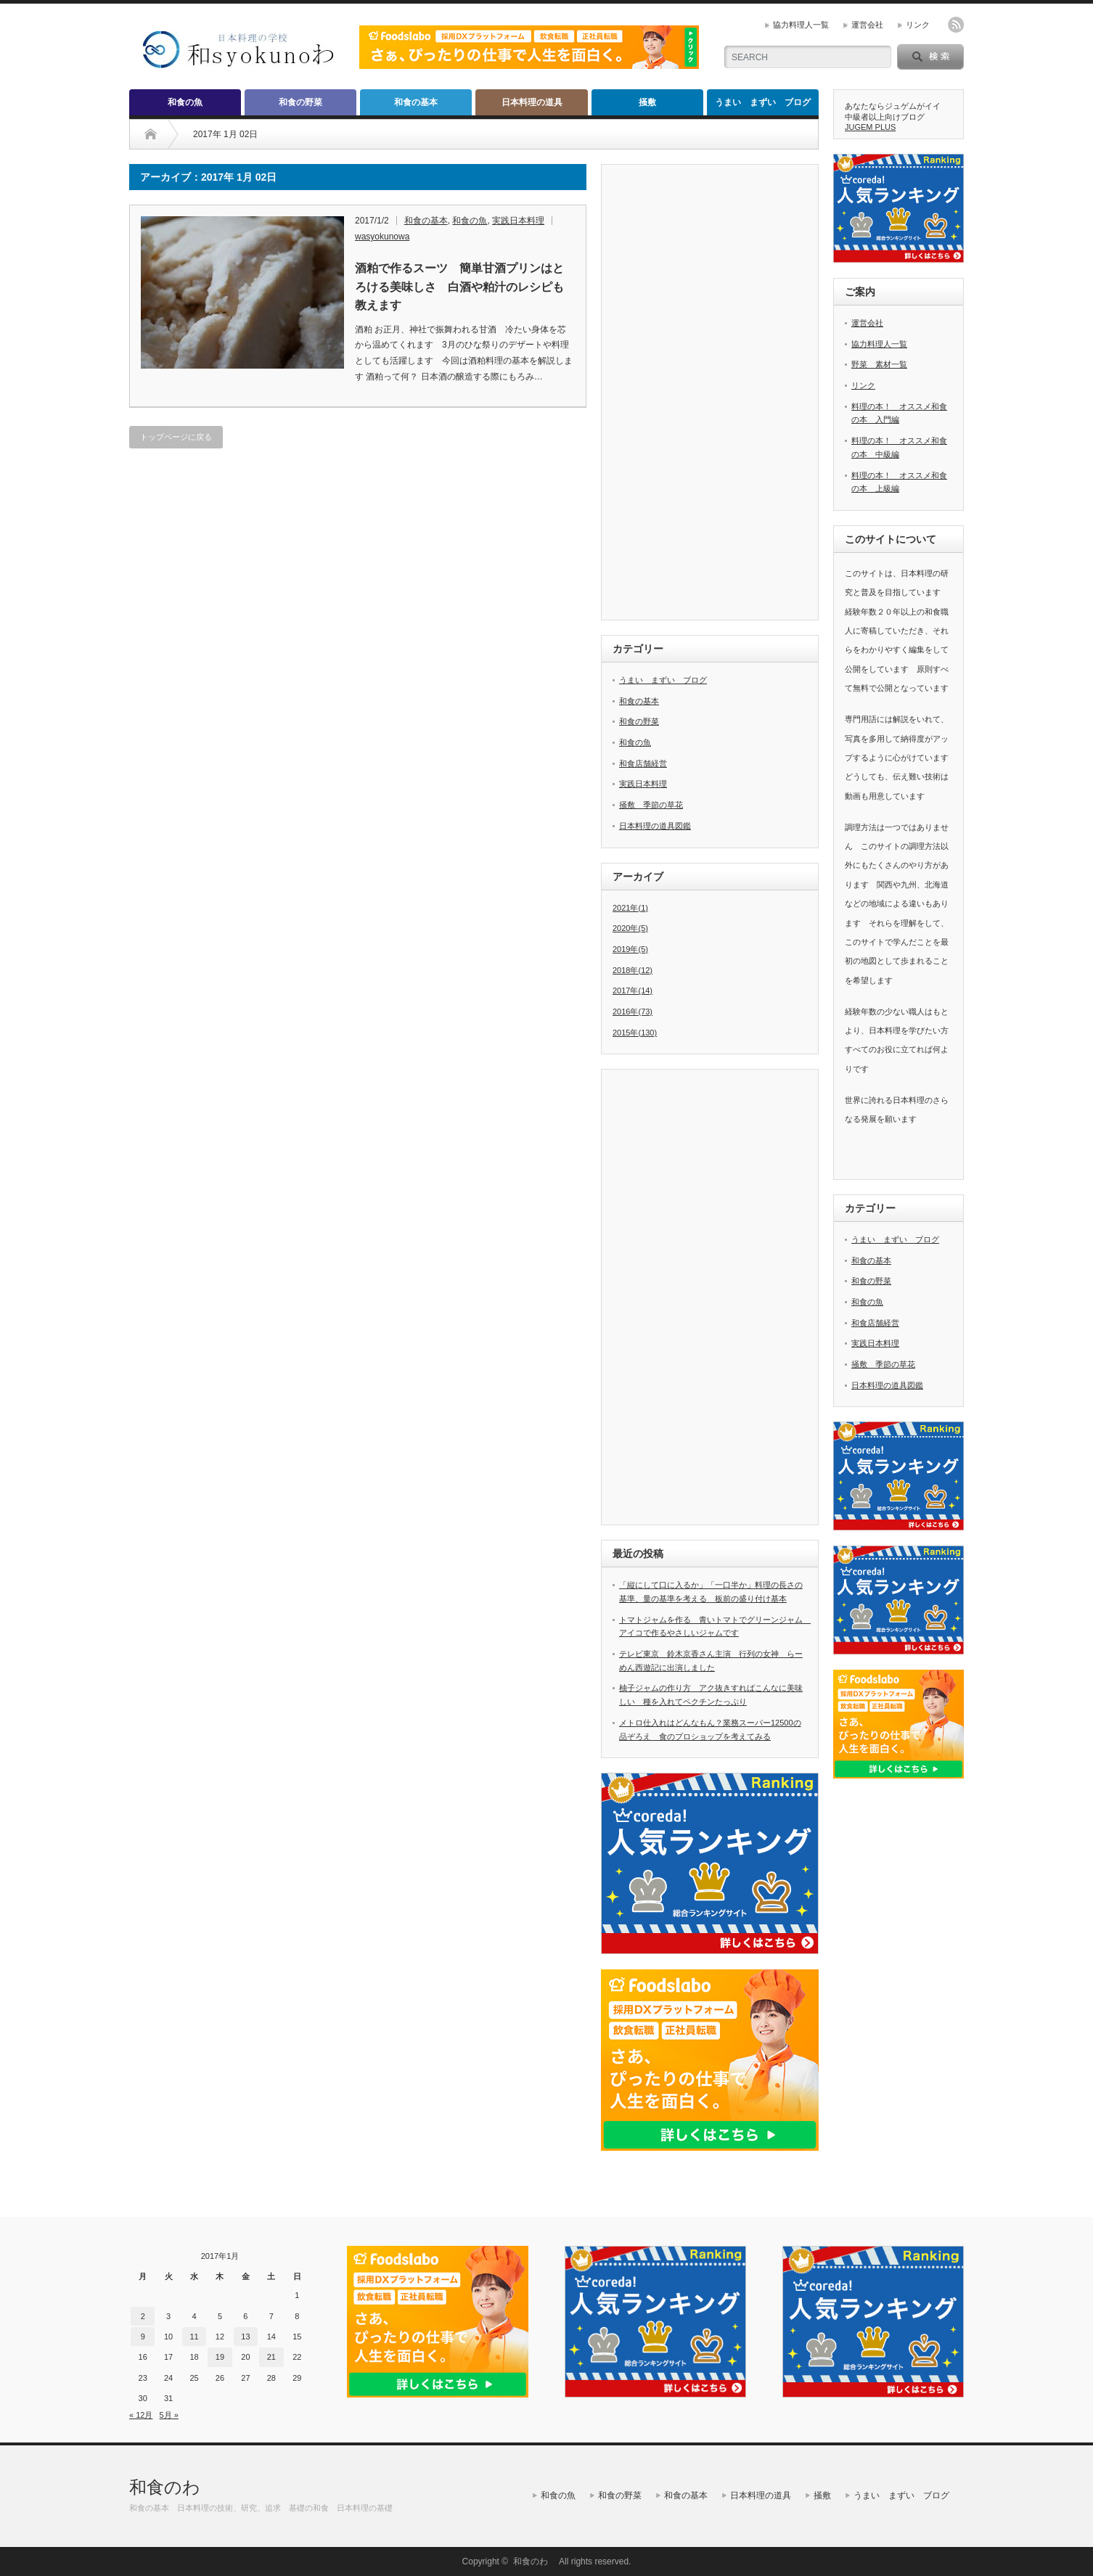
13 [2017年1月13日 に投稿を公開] (245, 2336)
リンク (918, 24)
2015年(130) (635, 1032)
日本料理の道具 (532, 102)
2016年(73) (632, 1011)
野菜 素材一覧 (879, 364)
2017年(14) (632, 990)
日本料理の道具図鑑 (655, 825)
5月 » (169, 2415)
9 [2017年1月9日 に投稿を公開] (143, 2336)
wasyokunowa (382, 236)
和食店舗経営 (643, 763)
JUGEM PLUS (870, 127)
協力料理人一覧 (801, 24)
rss (956, 25)
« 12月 (140, 2415)
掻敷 (647, 102)
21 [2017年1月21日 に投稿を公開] (271, 2357)
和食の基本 (416, 102)
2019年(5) (630, 949)
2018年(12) (632, 970)
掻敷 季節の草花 (651, 804)
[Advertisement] (721, 393)
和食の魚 (185, 102)
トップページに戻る (176, 436)
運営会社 (867, 24)
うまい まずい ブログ (763, 102)
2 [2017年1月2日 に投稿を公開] (143, 2316)
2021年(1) (630, 907)
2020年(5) (630, 928)
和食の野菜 (300, 102)
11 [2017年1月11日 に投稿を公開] (193, 2336)
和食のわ (173, 2487)
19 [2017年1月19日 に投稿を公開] (220, 2357)
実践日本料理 (518, 221)
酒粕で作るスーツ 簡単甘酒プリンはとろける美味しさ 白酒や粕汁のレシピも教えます (459, 286)
